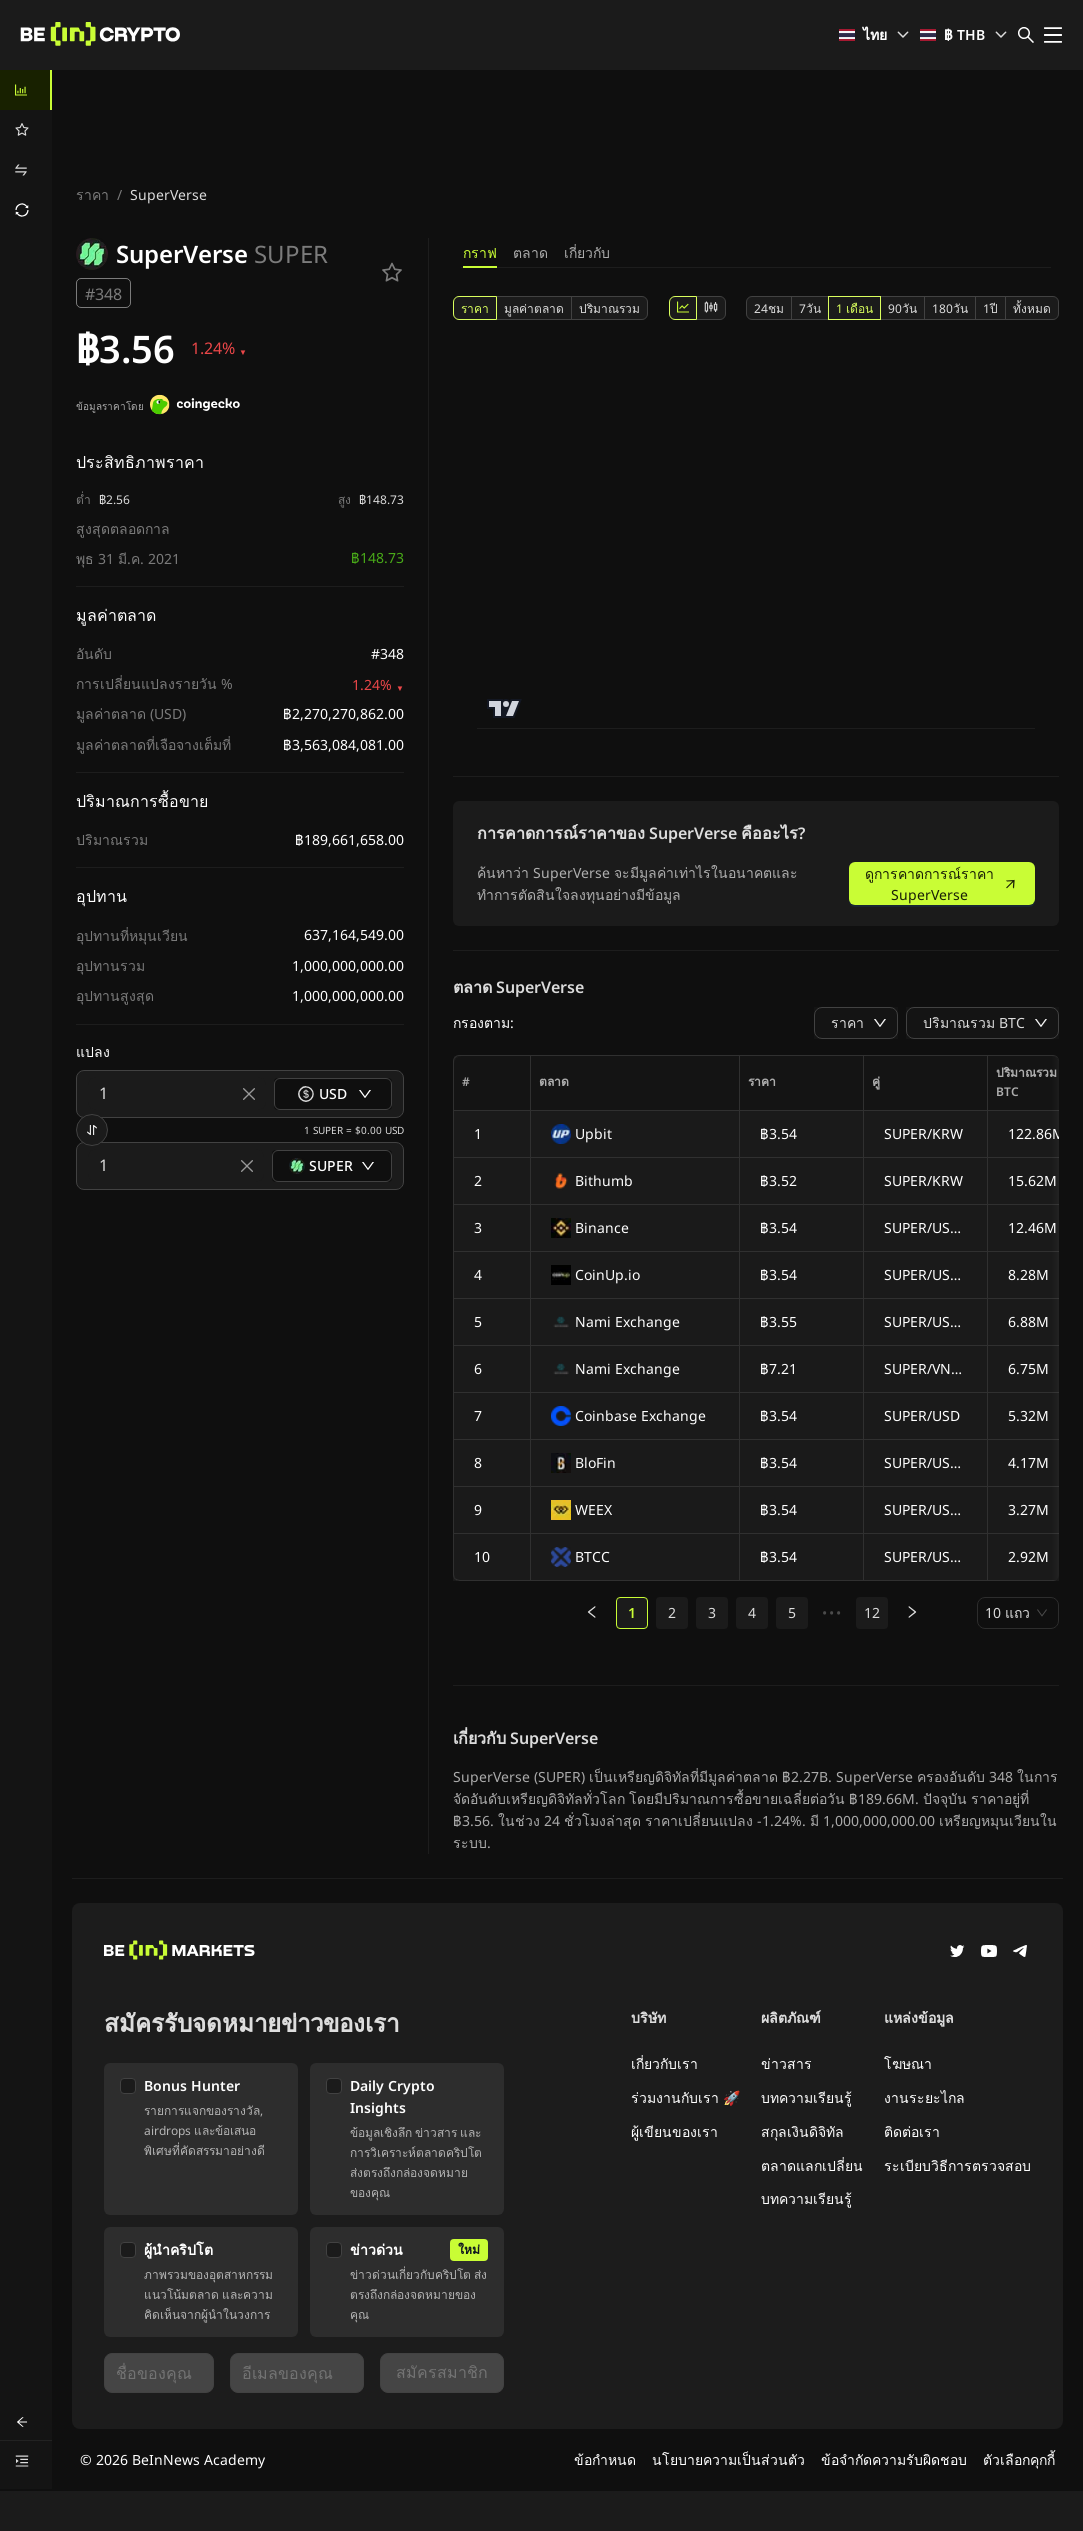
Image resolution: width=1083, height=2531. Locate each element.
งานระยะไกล (924, 2097)
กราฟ (480, 252)
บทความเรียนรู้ (806, 2097)
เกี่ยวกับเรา (664, 2063)
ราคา (92, 194)
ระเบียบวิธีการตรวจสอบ (957, 2165)
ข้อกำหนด (605, 2459)
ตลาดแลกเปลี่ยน (812, 2165)
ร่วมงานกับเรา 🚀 (685, 2097)
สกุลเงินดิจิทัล (802, 2131)
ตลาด (530, 252)
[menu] (26, 150)
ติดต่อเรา (912, 2131)
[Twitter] (957, 1953)
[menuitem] (26, 90)
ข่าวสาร (786, 2063)
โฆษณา (908, 2063)
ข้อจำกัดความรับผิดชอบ (894, 2459)
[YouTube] (989, 1953)
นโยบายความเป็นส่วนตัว (728, 2459)
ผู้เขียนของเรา (674, 2131)
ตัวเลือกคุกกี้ (1019, 2459)
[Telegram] (1021, 1953)
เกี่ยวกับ (587, 252)
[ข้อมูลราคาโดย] (195, 407)
